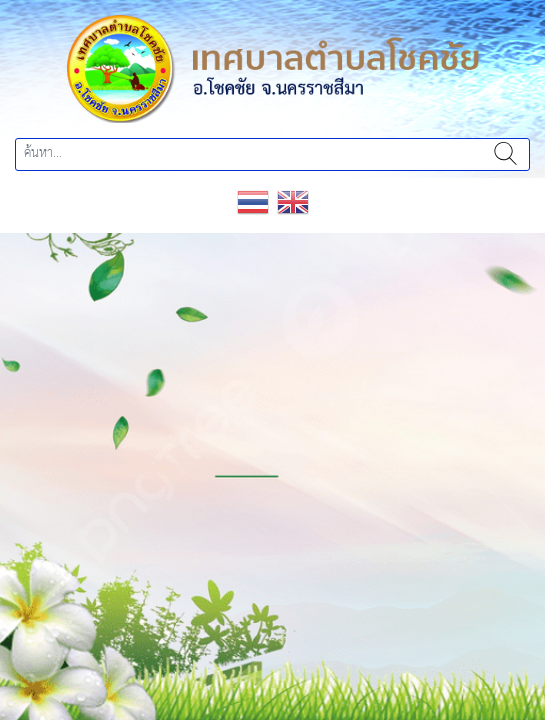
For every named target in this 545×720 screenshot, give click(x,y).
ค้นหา (505, 154)
